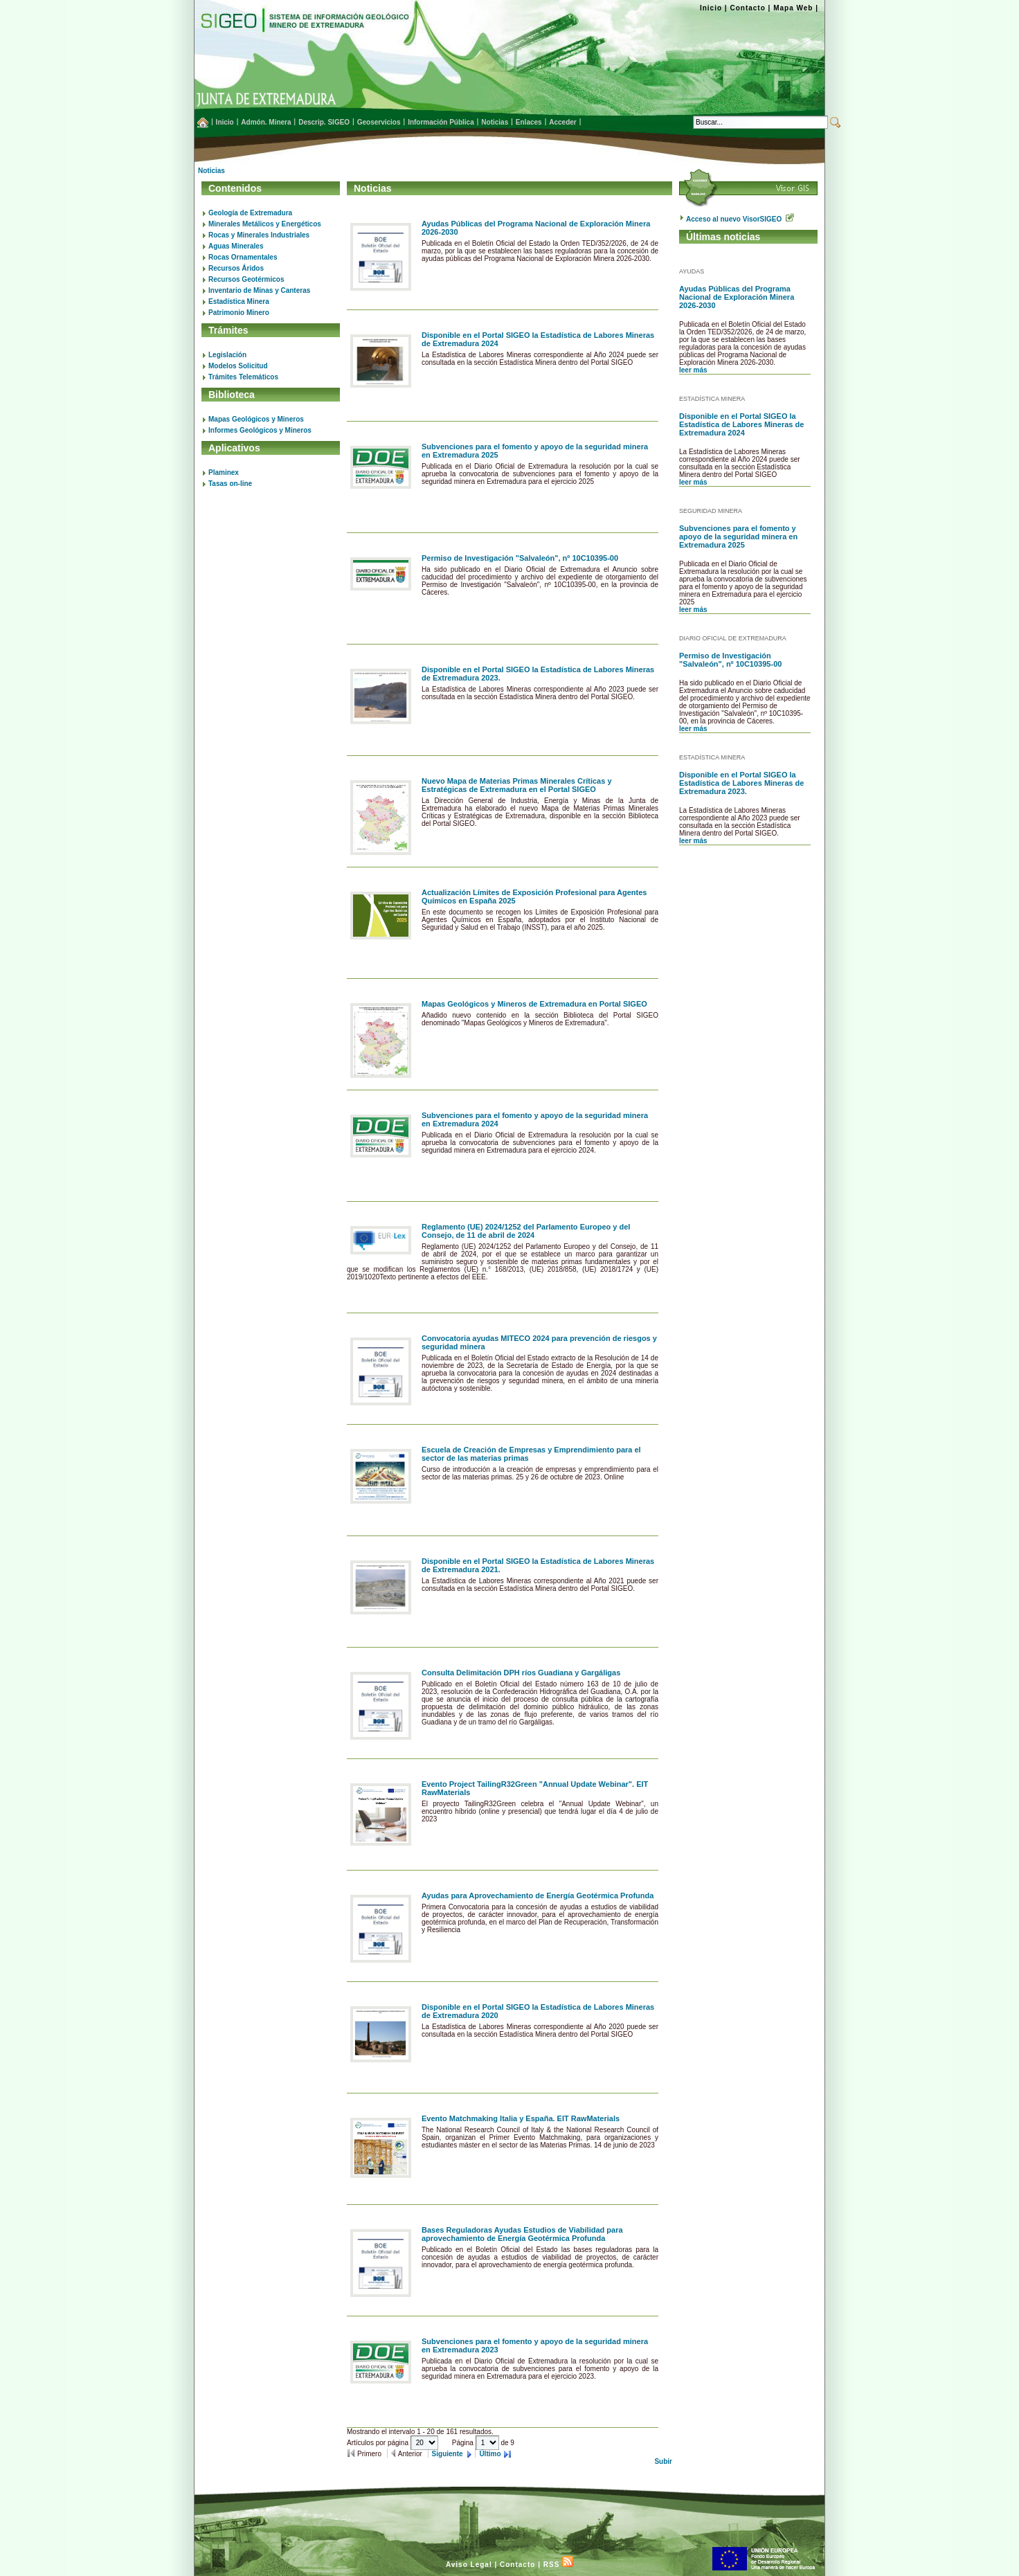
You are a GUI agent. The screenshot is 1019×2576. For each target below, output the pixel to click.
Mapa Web (793, 8)
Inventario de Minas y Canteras (259, 290)
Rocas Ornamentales (243, 257)
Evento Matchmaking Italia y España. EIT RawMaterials (521, 2118)
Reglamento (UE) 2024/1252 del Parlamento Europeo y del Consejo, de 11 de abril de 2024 (526, 1231)
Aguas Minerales (235, 246)
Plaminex (223, 472)
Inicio (711, 8)
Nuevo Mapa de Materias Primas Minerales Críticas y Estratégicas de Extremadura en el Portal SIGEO (517, 785)
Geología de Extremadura (250, 213)
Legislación (227, 355)
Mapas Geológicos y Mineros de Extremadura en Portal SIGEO (534, 1004)
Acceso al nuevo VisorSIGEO (740, 219)
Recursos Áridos (236, 268)
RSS (558, 2564)
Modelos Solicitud (238, 366)
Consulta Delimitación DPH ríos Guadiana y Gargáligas (521, 1672)
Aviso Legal (469, 2564)
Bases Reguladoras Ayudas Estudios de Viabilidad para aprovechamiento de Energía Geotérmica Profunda (522, 2234)
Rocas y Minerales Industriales (258, 235)
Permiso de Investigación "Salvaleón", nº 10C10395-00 (520, 558)
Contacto (747, 8)
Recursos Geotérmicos (246, 279)
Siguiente (448, 2454)
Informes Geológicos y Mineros (260, 430)
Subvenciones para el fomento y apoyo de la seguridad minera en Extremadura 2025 (738, 536)
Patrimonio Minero (238, 312)
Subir (663, 2461)
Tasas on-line (230, 483)
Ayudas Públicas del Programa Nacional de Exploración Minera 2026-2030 (736, 297)
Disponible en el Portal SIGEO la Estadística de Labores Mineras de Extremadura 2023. (741, 783)
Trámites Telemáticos (243, 377)
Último (490, 2454)
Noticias (211, 170)
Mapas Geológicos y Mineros (256, 419)
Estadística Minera (238, 301)
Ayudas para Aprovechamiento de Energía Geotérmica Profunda (537, 1895)
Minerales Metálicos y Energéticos (264, 224)
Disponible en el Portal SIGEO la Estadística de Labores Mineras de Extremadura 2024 (741, 424)
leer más (693, 370)
